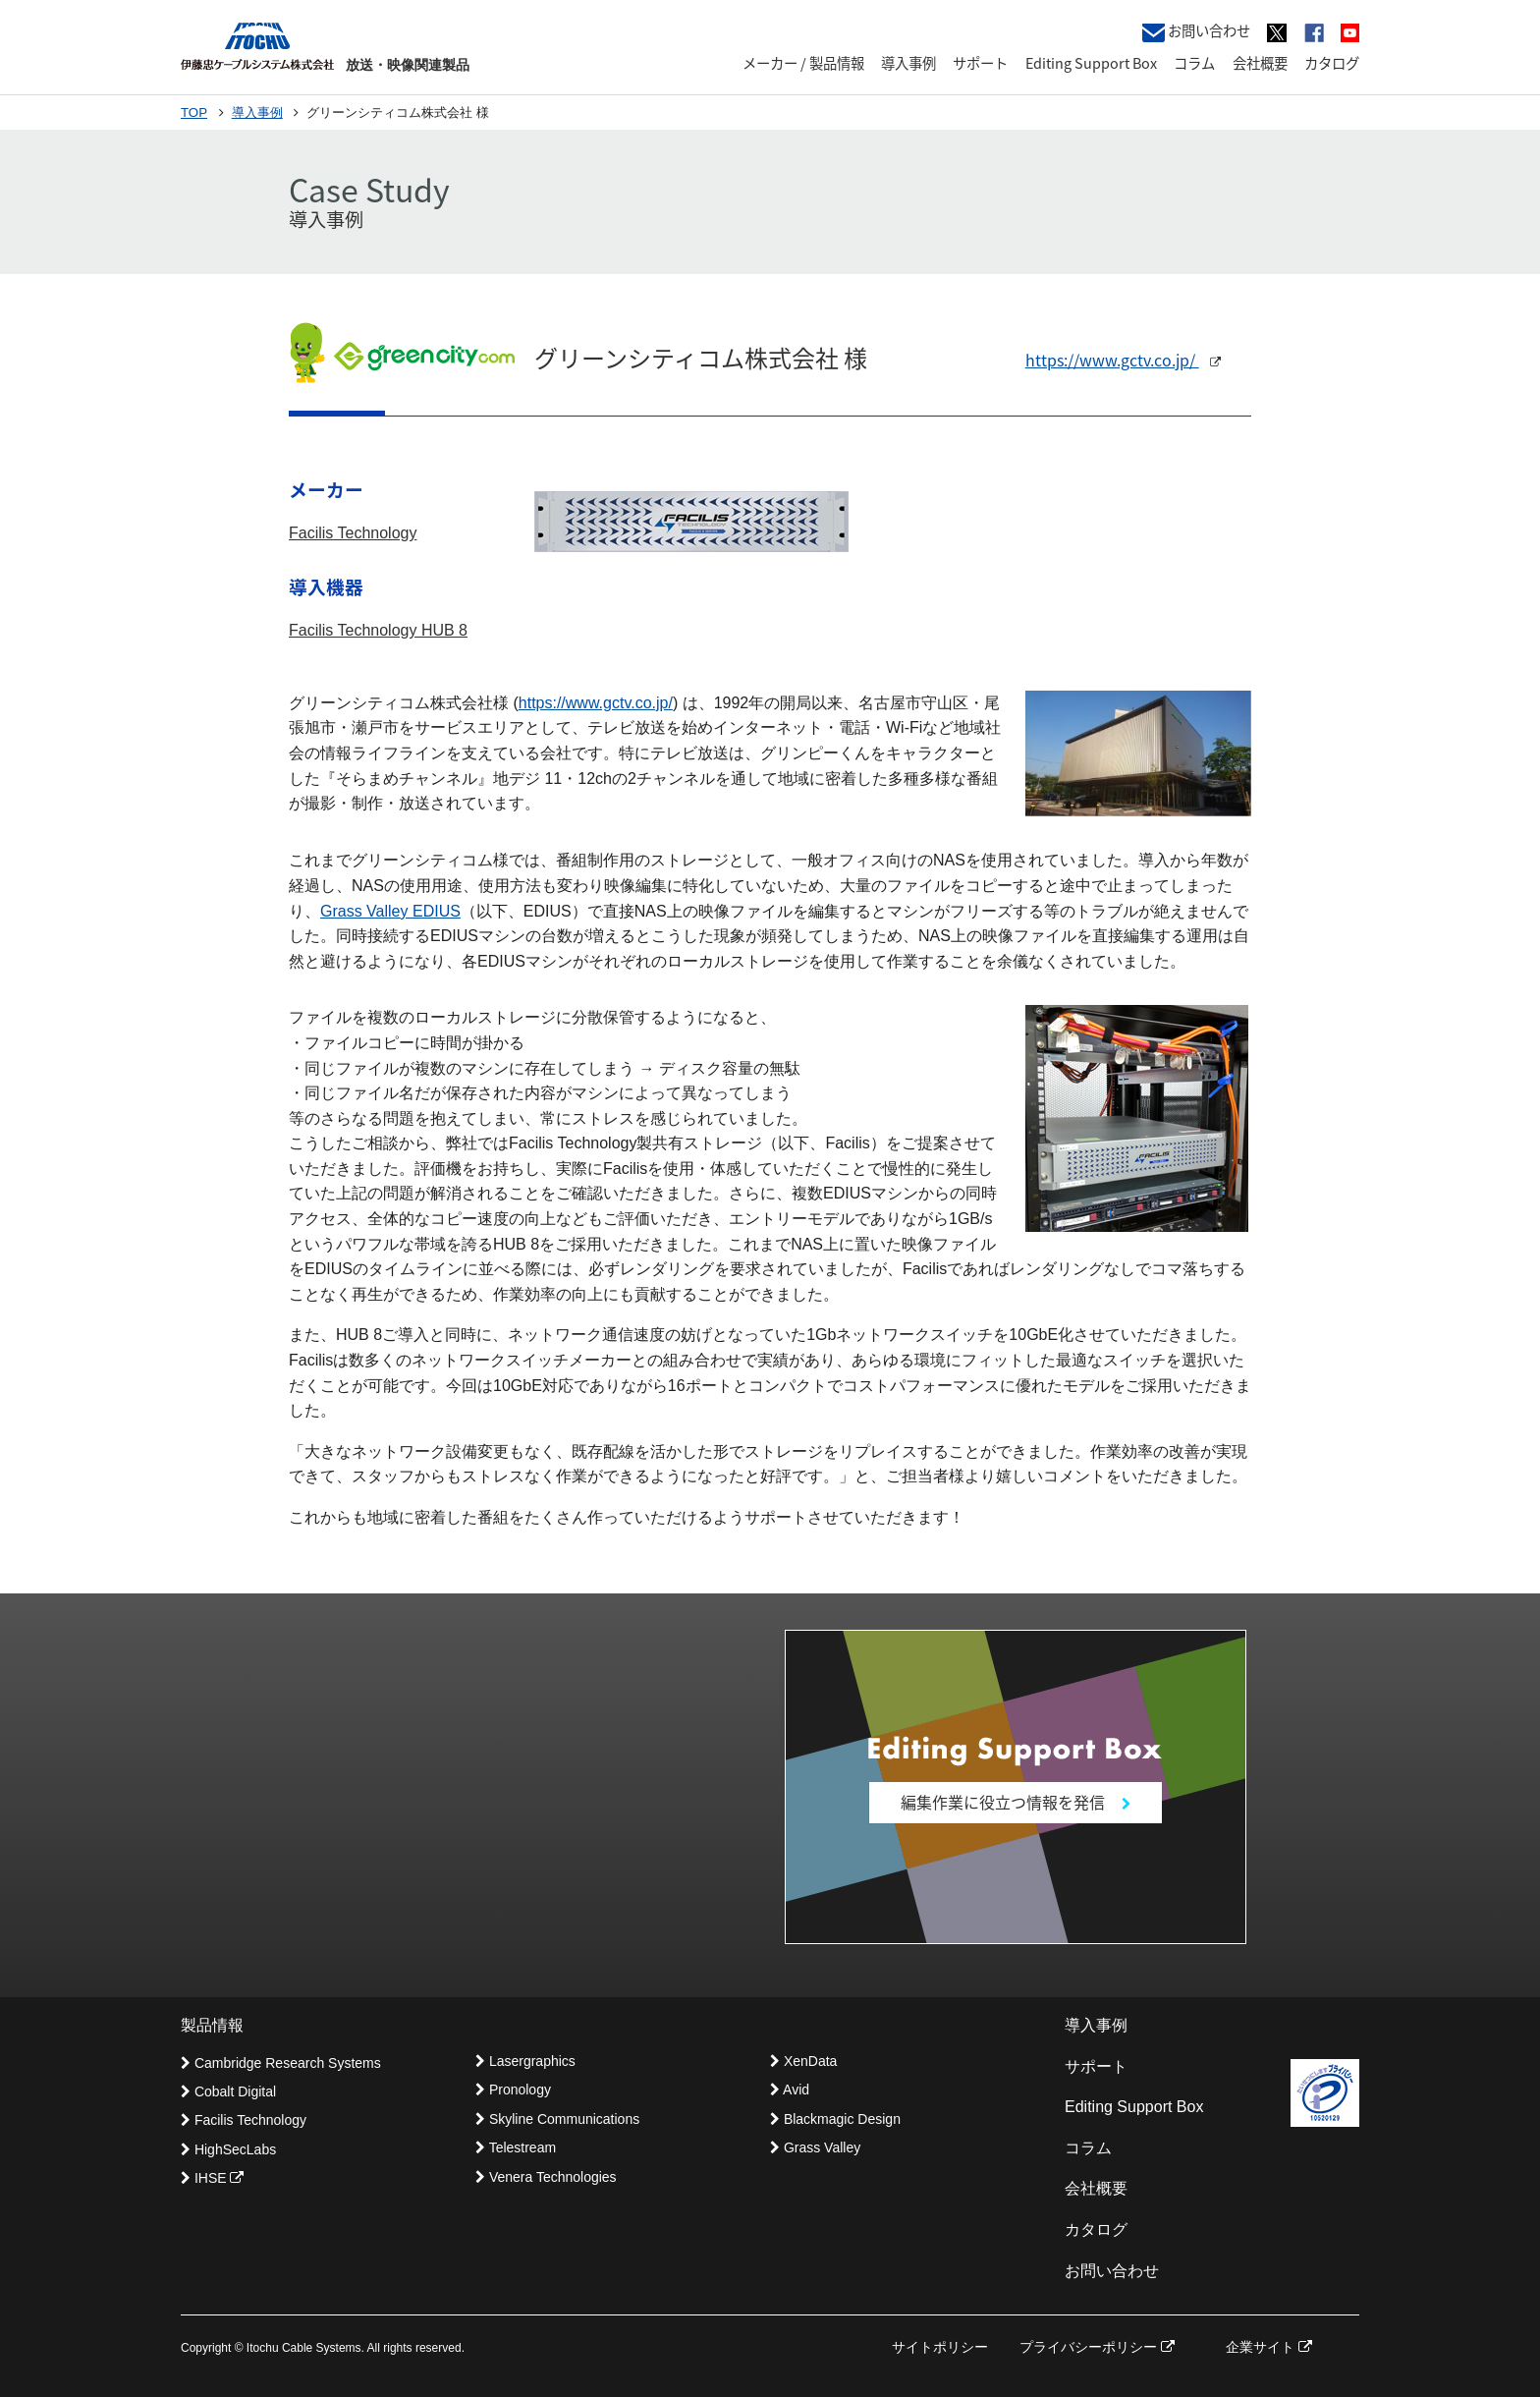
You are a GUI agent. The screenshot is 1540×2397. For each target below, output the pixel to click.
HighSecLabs (228, 2149)
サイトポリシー (940, 2347)
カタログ (1331, 63)
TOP (194, 112)
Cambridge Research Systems (281, 2063)
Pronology (513, 2089)
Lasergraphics (525, 2061)
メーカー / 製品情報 (803, 63)
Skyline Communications (557, 2119)
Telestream (515, 2147)
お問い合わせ (1196, 31)
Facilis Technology (352, 533)
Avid (789, 2089)
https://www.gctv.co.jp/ (1123, 360)
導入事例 (908, 63)
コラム (1194, 63)
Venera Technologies (546, 2177)
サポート (980, 63)
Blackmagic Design (835, 2119)
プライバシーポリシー (1097, 2347)
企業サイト (1269, 2347)
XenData (803, 2061)
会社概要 (1260, 63)
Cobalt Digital (228, 2091)
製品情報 (212, 2025)
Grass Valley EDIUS (390, 911)
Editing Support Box (1091, 63)
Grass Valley (815, 2147)
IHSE (212, 2178)
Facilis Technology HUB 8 (378, 630)
